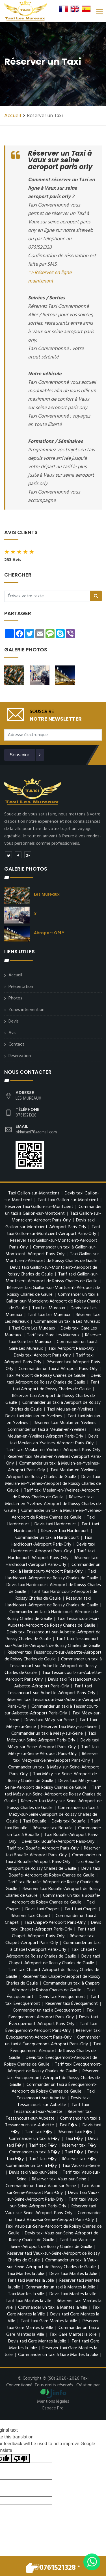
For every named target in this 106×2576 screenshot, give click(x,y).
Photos (15, 998)
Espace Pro (53, 2408)
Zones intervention (26, 1010)
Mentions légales (53, 2401)
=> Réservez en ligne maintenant (50, 277)
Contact (16, 1044)
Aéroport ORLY (49, 933)
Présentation (20, 986)
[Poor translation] (21, 2458)
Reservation (19, 1056)
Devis (13, 1021)
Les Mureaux (47, 894)
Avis (12, 1033)
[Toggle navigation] (99, 11)
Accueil (12, 116)
